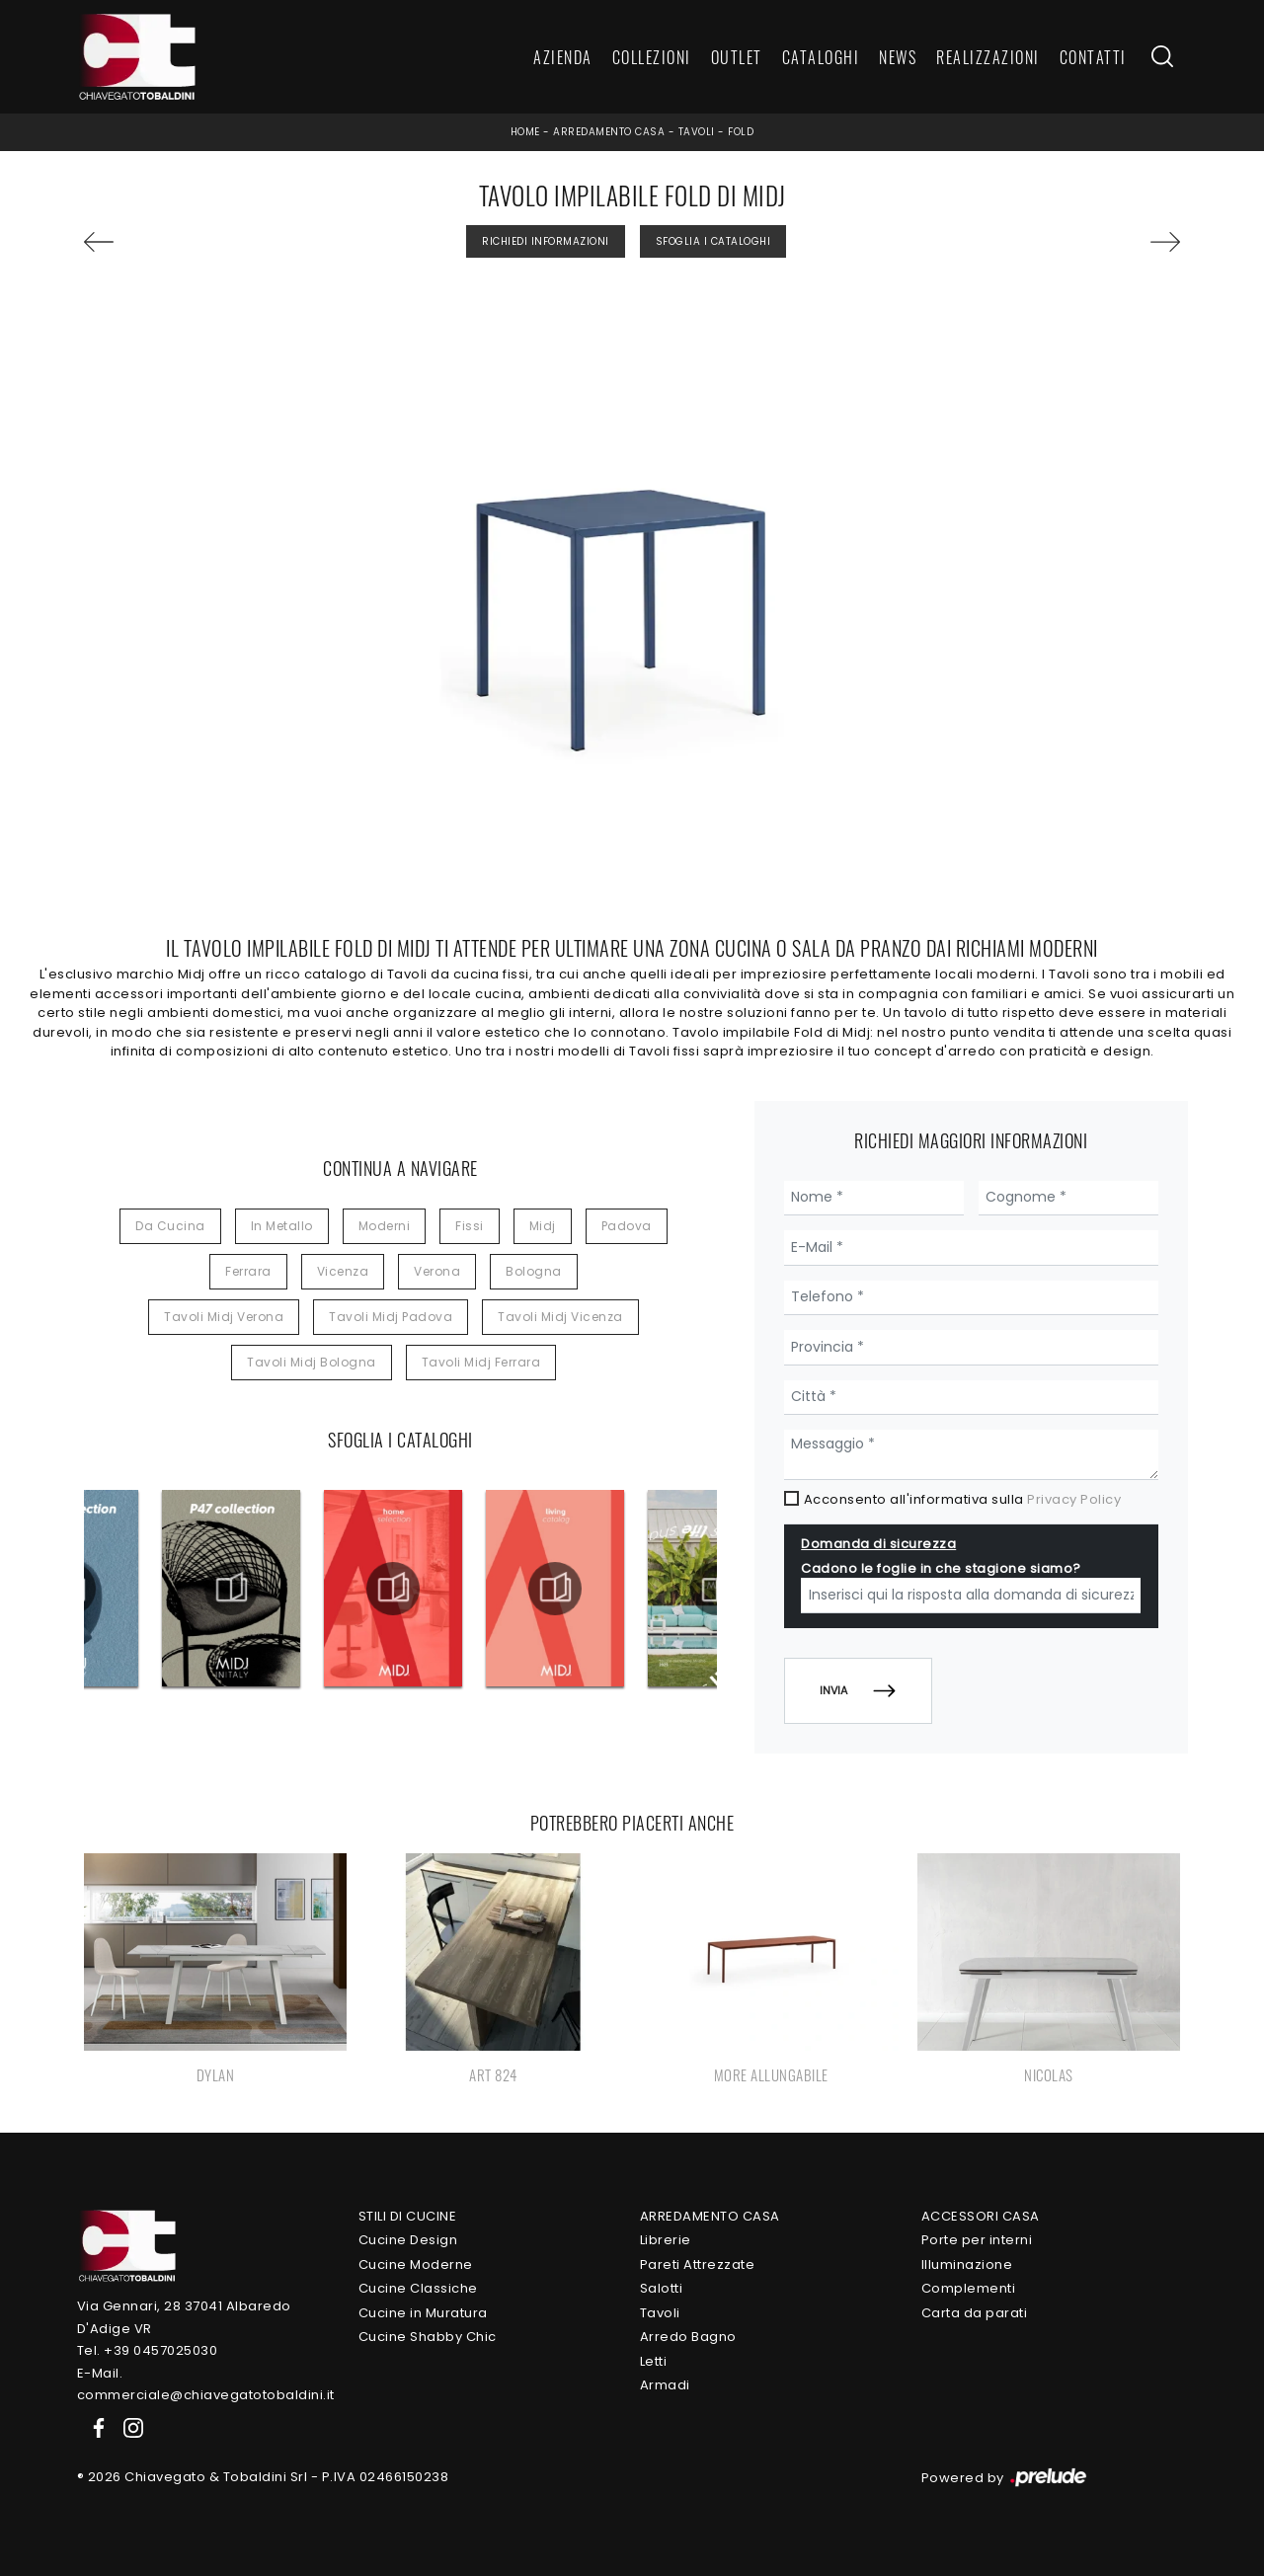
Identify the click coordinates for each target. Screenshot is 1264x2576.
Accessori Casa (980, 2216)
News (897, 57)
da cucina (170, 1225)
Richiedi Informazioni (545, 241)
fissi (469, 1225)
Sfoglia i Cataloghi (713, 241)
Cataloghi (821, 57)
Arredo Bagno (688, 2336)
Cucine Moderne (415, 2264)
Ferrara (248, 1271)
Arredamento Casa (609, 131)
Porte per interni (977, 2239)
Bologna (534, 1271)
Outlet (736, 57)
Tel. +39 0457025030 (147, 2350)
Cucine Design (408, 2239)
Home (525, 131)
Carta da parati (974, 2312)
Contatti (1093, 57)
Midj (542, 1225)
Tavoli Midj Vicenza (560, 1316)
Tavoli (696, 131)
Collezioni (651, 57)
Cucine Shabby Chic (427, 2336)
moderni (384, 1225)
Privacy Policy (1074, 1499)
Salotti (661, 2288)
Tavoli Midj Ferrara (481, 1362)
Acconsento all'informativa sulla (963, 1499)
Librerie (665, 2239)
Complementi (968, 2288)
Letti (654, 2361)
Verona (437, 1271)
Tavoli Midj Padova (390, 1316)
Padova (626, 1225)
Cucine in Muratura (423, 2312)
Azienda (562, 57)
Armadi (665, 2385)
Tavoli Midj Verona (223, 1316)
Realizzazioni (988, 57)
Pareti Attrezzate (697, 2264)
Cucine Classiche (418, 2288)
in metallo (282, 1225)
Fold (740, 131)
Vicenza (343, 1271)
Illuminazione (967, 2264)
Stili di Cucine (407, 2216)
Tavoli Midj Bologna (311, 1362)
